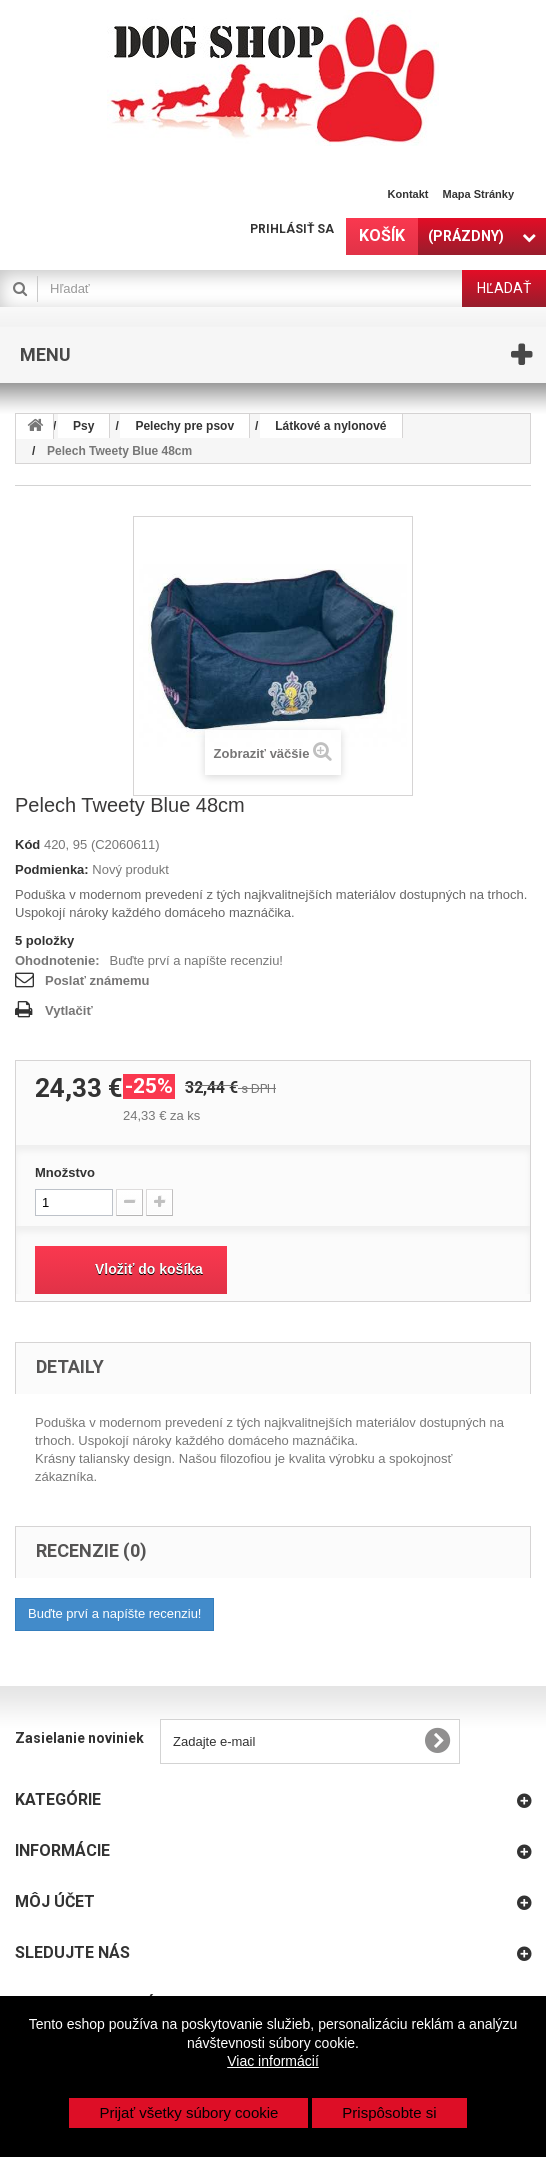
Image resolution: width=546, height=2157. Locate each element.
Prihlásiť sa (292, 229)
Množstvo (65, 1172)
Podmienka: (52, 869)
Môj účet (55, 1901)
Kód (27, 844)
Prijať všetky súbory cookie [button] (188, 2112)
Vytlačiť (69, 1010)
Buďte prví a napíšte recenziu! (196, 960)
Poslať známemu (97, 980)
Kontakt (408, 194)
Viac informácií (273, 2061)
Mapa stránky (478, 194)
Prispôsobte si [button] (389, 2112)
